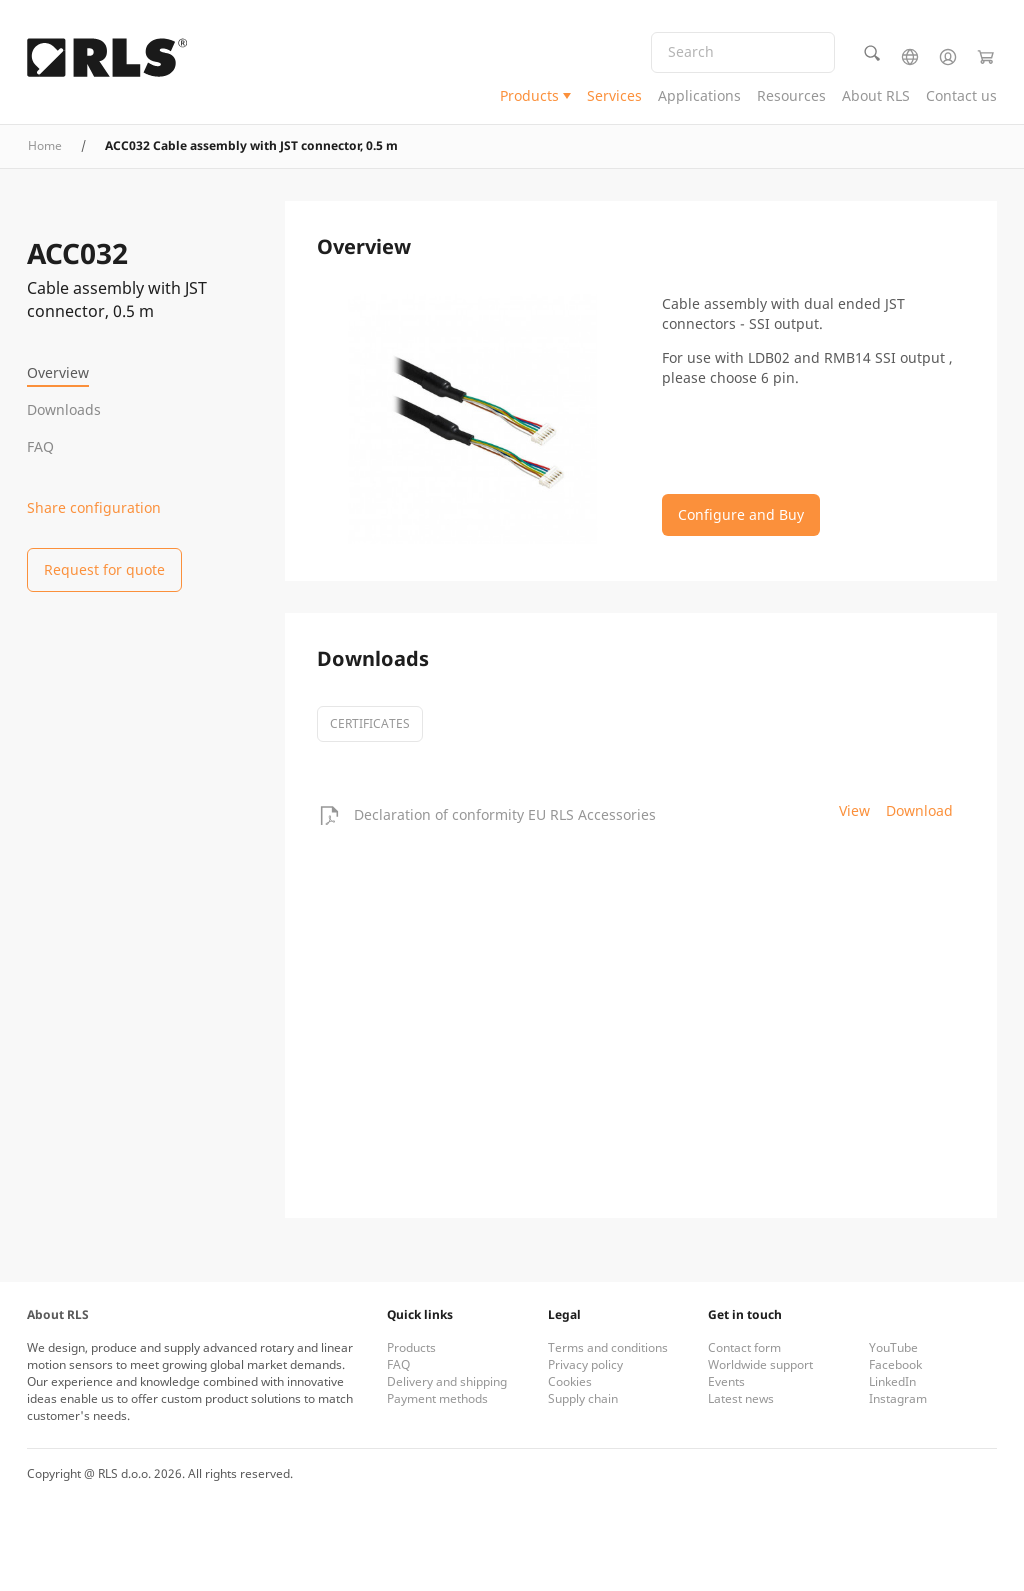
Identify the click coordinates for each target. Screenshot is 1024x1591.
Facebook (895, 1364)
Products (529, 95)
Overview (58, 372)
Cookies (570, 1381)
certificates (370, 723)
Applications (699, 95)
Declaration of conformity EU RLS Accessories (505, 814)
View (854, 810)
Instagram (898, 1398)
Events (726, 1381)
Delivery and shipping (447, 1381)
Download (919, 810)
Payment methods (437, 1398)
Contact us (961, 95)
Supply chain (583, 1398)
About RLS (876, 95)
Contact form (744, 1347)
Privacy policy (585, 1364)
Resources (791, 95)
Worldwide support (760, 1364)
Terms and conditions (608, 1347)
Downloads (64, 409)
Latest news (741, 1398)
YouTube (893, 1347)
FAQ (40, 446)
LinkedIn (892, 1381)
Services (614, 95)
